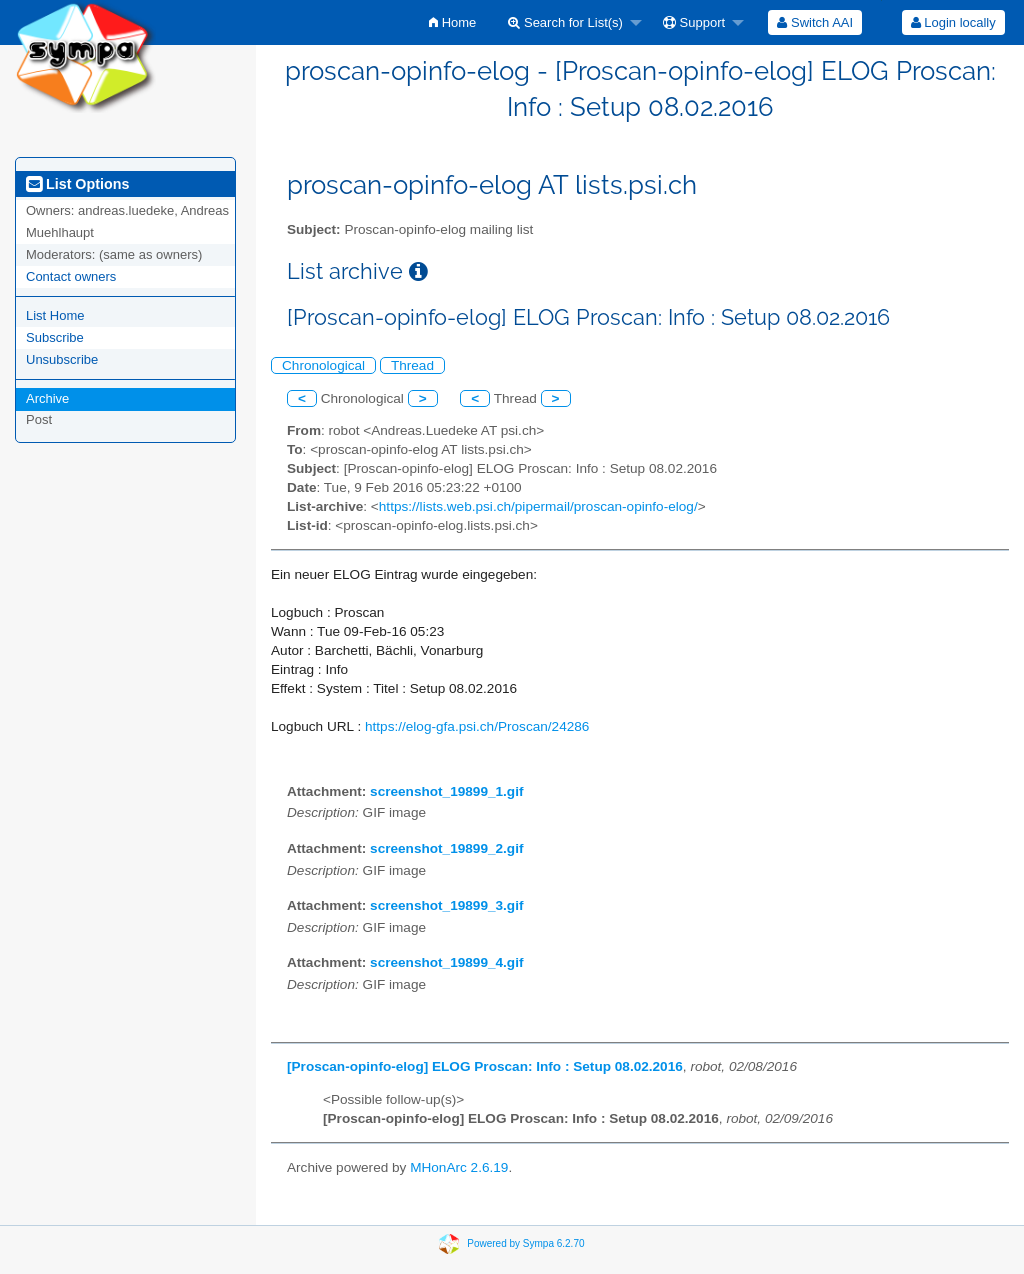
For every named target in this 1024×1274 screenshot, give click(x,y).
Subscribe (55, 337)
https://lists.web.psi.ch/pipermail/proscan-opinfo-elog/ (538, 506)
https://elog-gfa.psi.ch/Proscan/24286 (477, 726)
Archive (47, 398)
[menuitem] (452, 22)
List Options (77, 184)
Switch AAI (815, 22)
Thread (412, 365)
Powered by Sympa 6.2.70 (525, 1242)
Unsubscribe (62, 359)
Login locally (953, 22)
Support (694, 22)
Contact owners (71, 276)
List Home (55, 315)
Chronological (323, 365)
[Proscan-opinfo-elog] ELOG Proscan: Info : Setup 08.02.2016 (485, 1066)
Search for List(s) (565, 22)
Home (452, 22)
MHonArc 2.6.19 (459, 1167)
